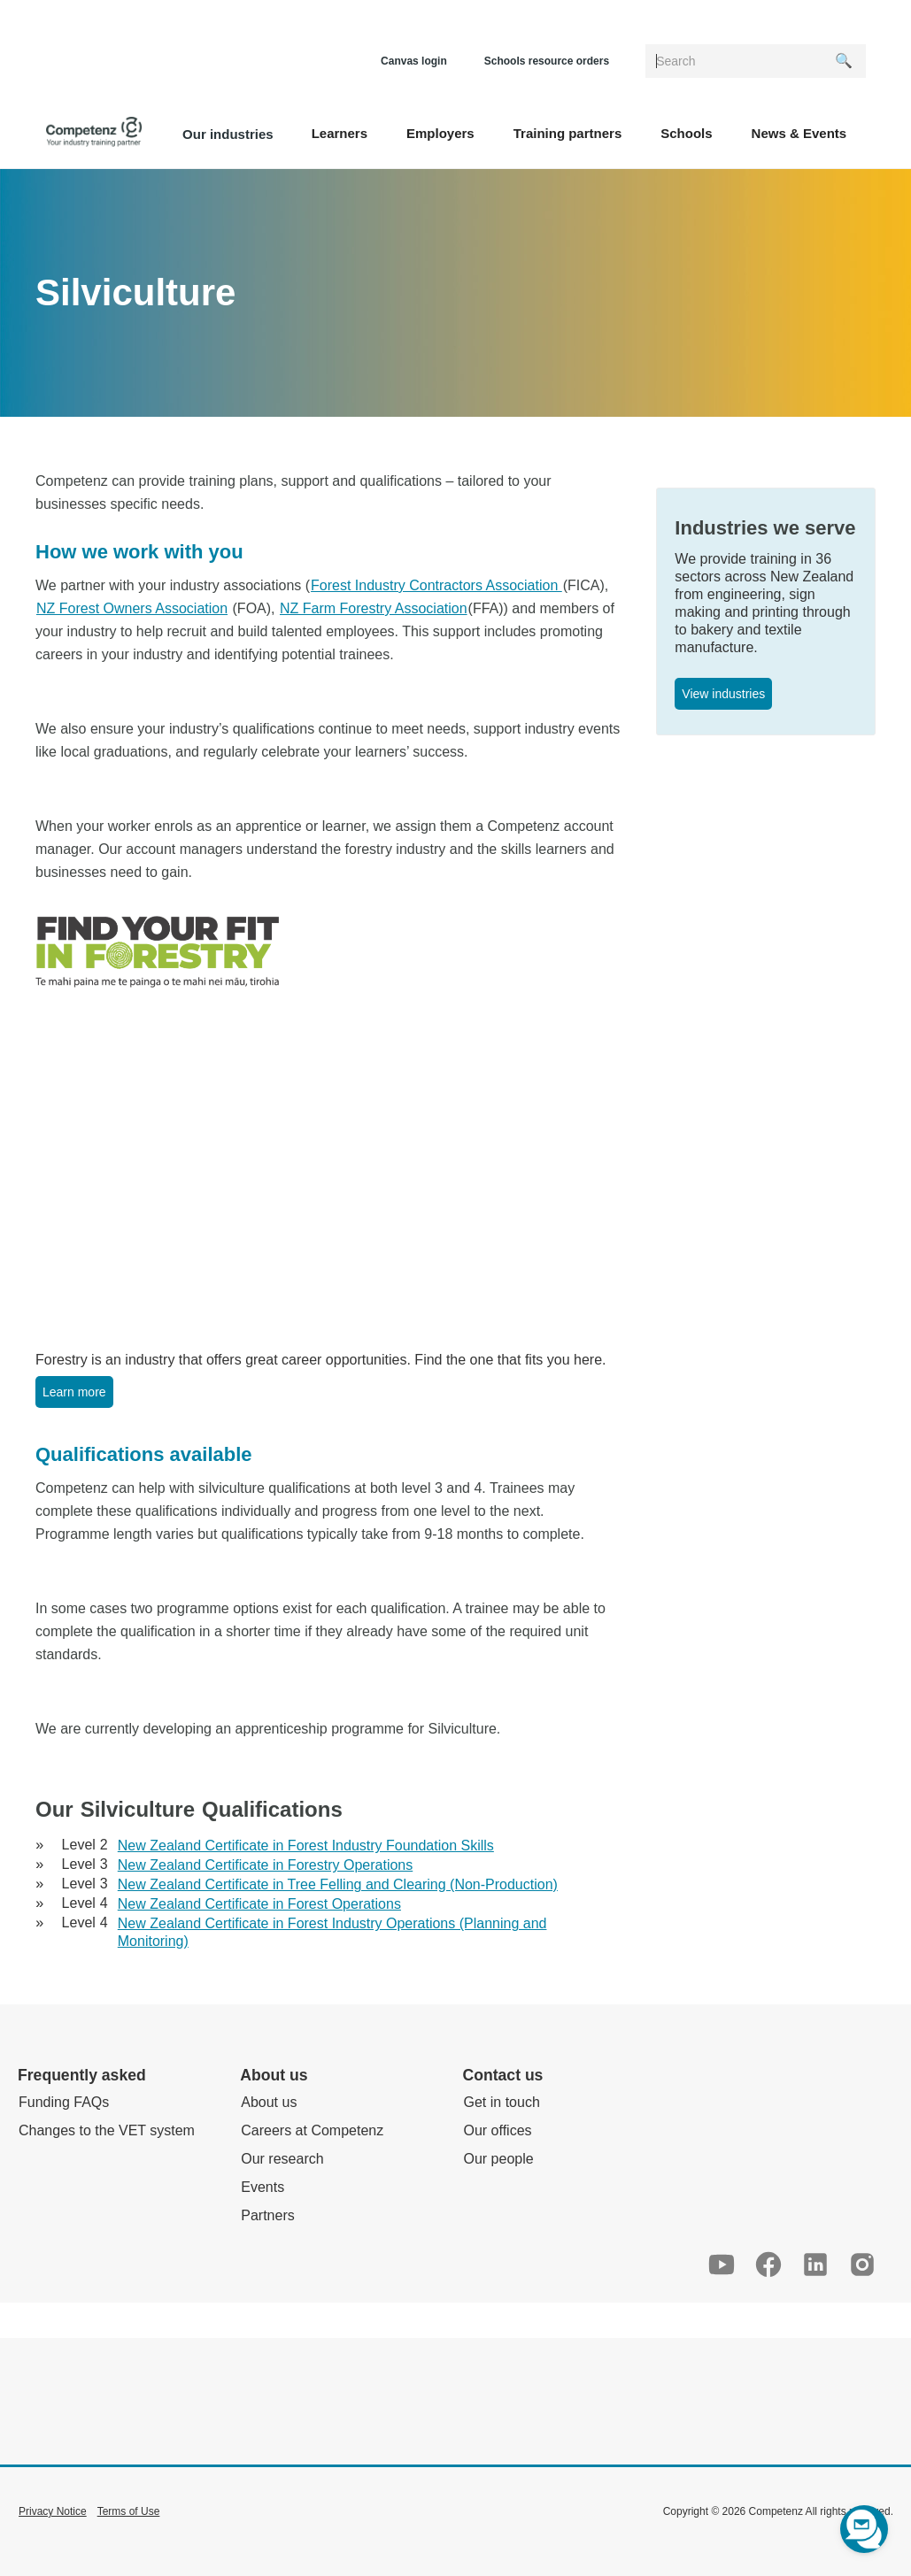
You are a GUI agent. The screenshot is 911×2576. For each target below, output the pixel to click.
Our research (282, 2158)
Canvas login (414, 61)
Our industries (228, 134)
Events (262, 2187)
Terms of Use (128, 2511)
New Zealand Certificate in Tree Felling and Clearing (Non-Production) (338, 1884)
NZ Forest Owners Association (132, 608)
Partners (267, 2215)
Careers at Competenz (312, 2130)
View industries (723, 694)
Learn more (74, 1392)
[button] (339, 132)
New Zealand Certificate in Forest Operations (259, 1903)
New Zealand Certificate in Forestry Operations (265, 1864)
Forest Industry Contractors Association (436, 585)
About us (269, 2102)
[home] (94, 132)
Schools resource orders (546, 61)
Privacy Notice (53, 2511)
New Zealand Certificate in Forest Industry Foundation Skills (306, 1845)
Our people (499, 2158)
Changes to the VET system (107, 2130)
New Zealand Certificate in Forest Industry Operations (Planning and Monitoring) (332, 1932)
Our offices (498, 2130)
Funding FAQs (64, 2102)
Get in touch (502, 2102)
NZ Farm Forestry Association (373, 608)
